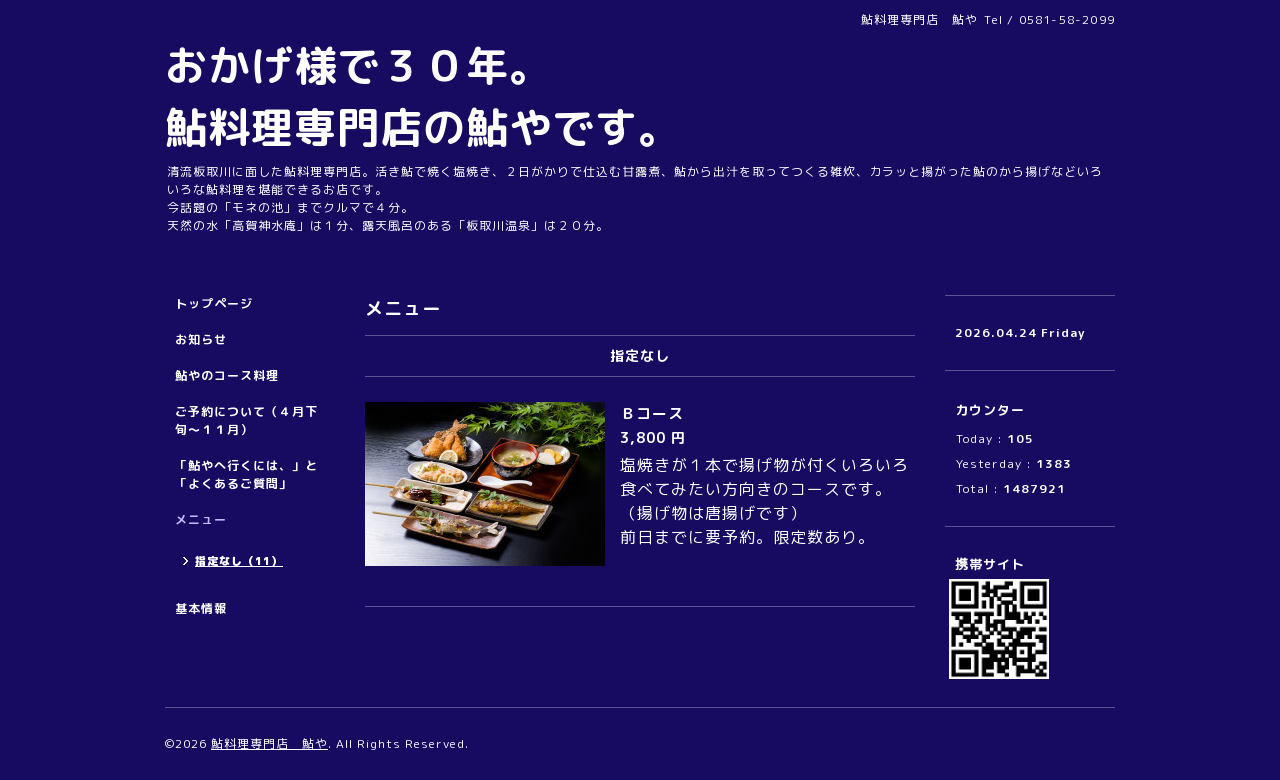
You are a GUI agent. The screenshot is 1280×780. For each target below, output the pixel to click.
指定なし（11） (239, 561)
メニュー (201, 519)
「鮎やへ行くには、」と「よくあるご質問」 (246, 474)
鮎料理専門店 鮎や (269, 743)
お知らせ (201, 339)
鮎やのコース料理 (227, 375)
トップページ (214, 303)
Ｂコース (660, 413)
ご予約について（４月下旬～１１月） (246, 420)
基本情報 (201, 608)
